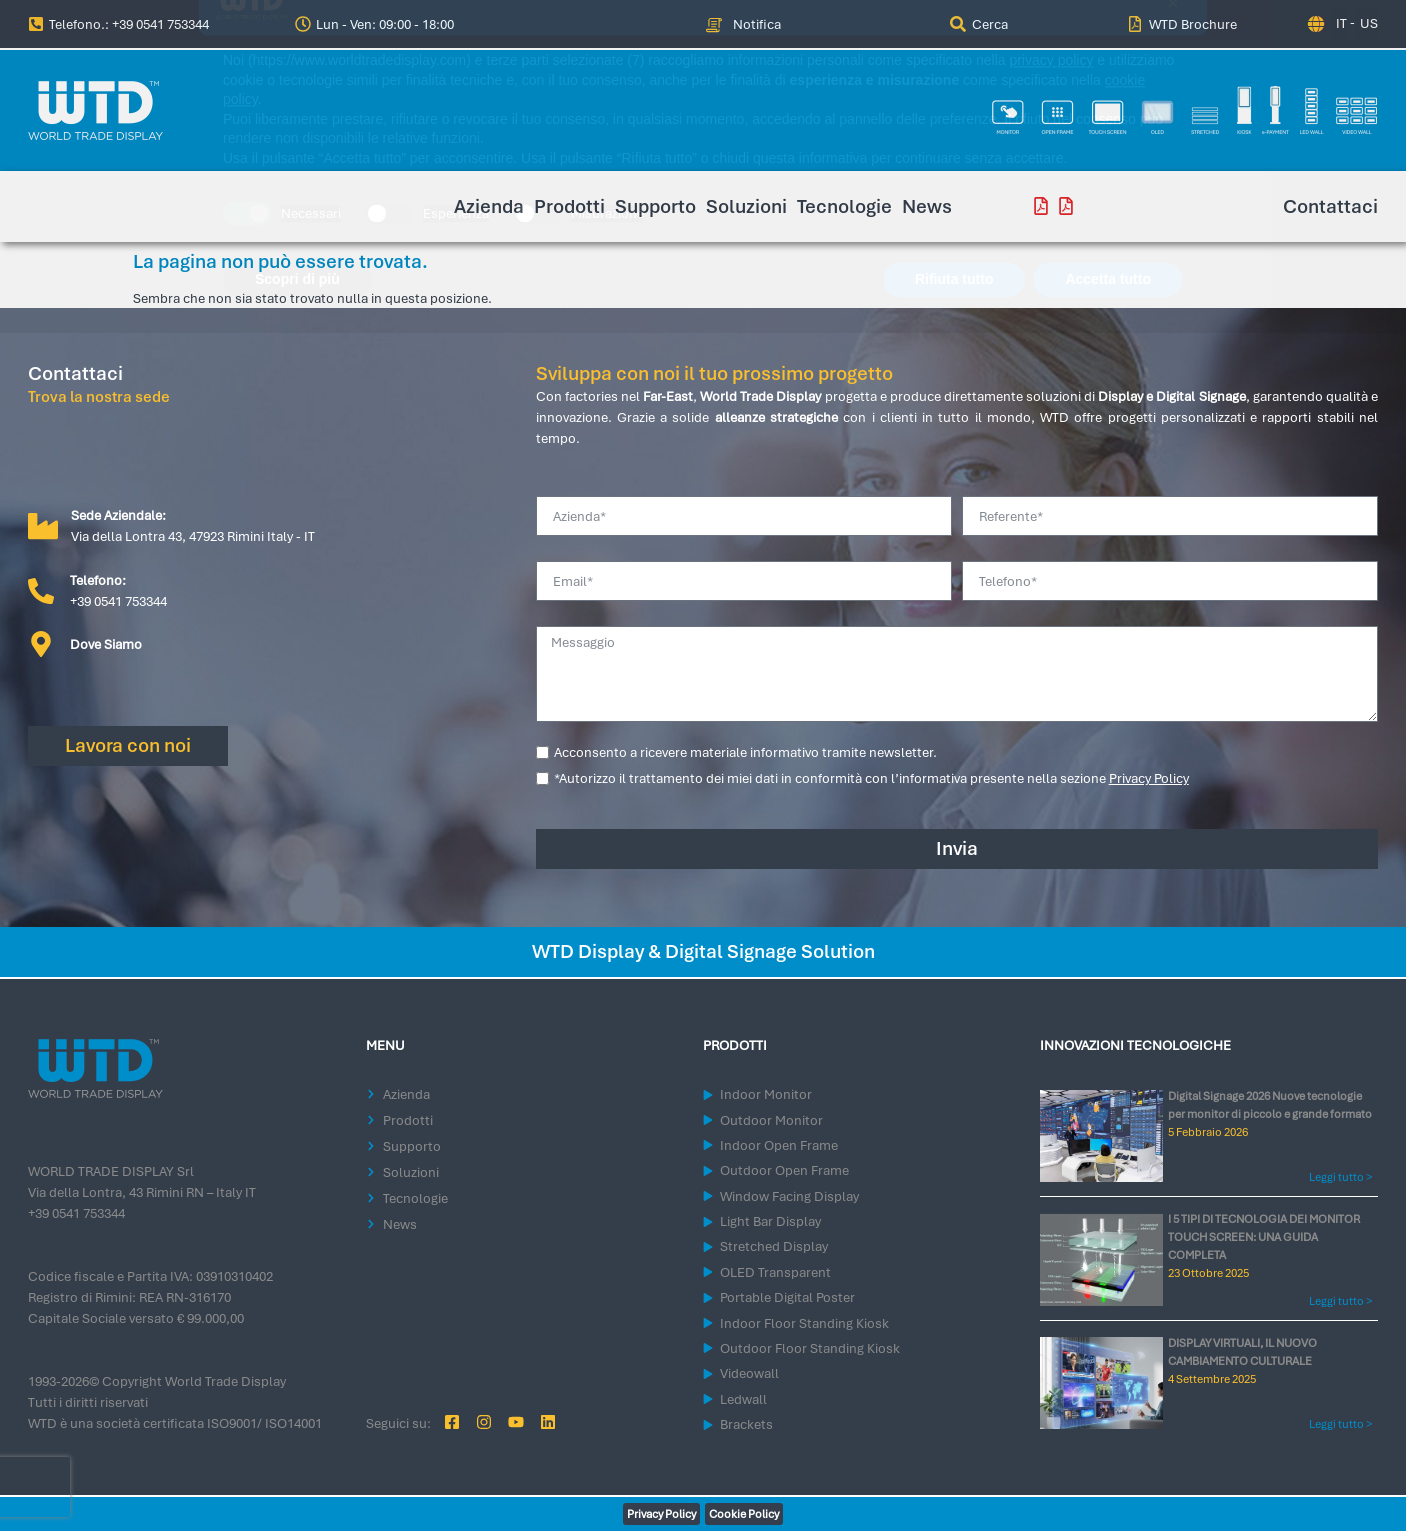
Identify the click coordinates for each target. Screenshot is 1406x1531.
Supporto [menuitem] (655, 206)
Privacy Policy (1149, 778)
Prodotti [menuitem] (569, 206)
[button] (377, 24)
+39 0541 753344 (76, 1213)
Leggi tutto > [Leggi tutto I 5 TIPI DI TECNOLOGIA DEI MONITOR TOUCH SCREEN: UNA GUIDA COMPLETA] (1340, 1301)
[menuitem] (978, 24)
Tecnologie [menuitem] (844, 206)
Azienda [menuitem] (489, 206)
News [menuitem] (927, 206)
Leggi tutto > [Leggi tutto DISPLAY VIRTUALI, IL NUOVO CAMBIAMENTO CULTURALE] (1340, 1424)
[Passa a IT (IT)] (1339, 23)
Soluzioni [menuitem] (746, 206)
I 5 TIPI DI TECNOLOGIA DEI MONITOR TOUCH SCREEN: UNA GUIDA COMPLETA (1264, 1237)
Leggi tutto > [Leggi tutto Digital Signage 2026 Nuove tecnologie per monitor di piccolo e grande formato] (1340, 1177)
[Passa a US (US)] (1366, 23)
